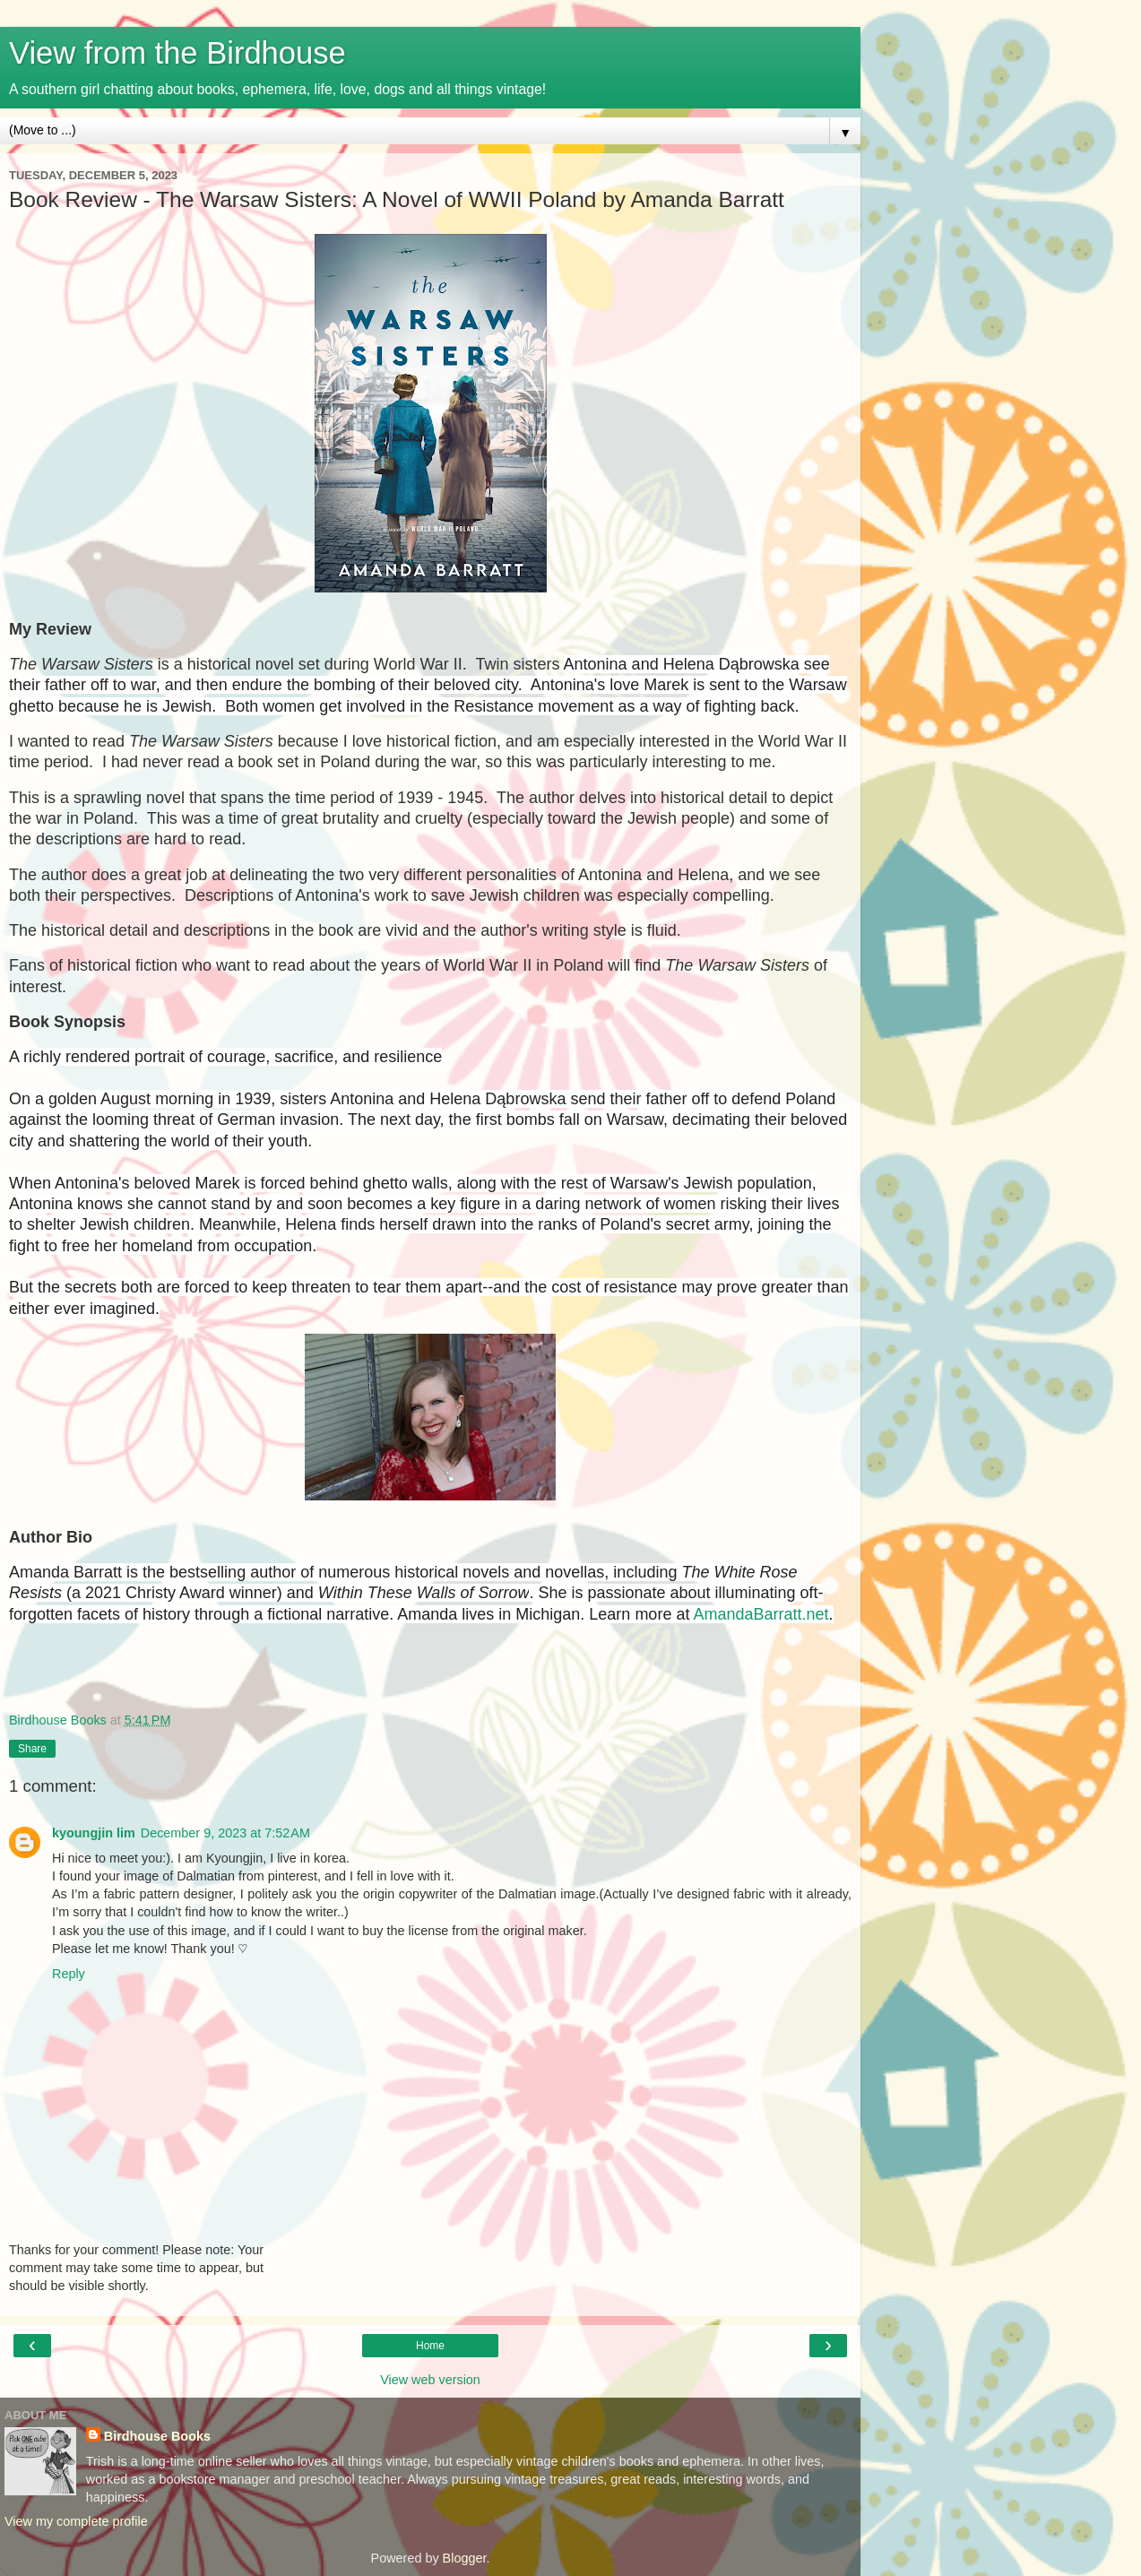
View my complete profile (76, 2521)
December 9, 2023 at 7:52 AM (225, 1833)
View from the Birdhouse (177, 53)
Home (430, 2345)
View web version (430, 2380)
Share (32, 1748)
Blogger (465, 2558)
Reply (68, 1974)
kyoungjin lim (93, 1833)
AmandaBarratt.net (760, 1614)
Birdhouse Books (157, 2436)
